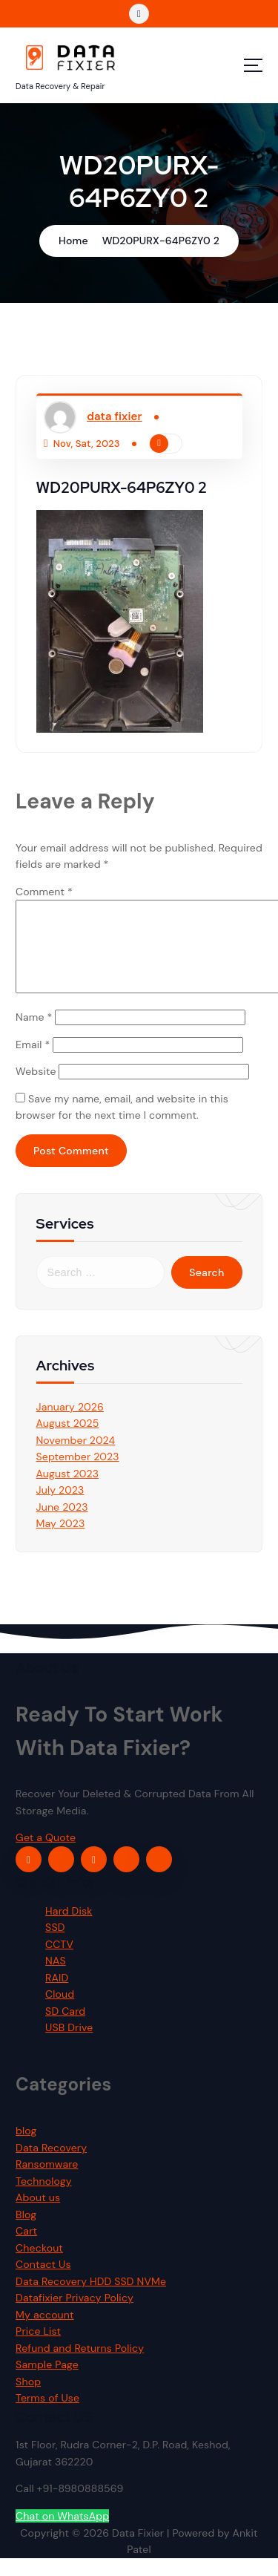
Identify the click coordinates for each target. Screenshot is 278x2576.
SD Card (65, 2029)
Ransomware (47, 2182)
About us (38, 2216)
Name (34, 1035)
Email (33, 1062)
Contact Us (43, 2282)
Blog (26, 2232)
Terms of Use (47, 2416)
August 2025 (67, 1441)
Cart (26, 2249)
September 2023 (77, 1474)
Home (73, 240)
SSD (54, 1945)
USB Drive (69, 2046)
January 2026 (70, 1424)
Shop (28, 2399)
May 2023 (60, 1541)
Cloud (59, 2012)
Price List (38, 2349)
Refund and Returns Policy (80, 2366)
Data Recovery (51, 2165)
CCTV (59, 1962)
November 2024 (76, 1458)
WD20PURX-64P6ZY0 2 (160, 240)
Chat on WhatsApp (62, 2534)
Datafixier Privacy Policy (74, 2316)
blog (26, 2149)
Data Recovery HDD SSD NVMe (91, 2299)
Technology (44, 2199)
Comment (44, 891)
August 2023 (67, 1491)
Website (36, 1089)
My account (45, 2332)
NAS (55, 1979)
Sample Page (47, 2383)
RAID (56, 1995)
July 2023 (60, 1507)
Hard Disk (68, 1928)
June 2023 (62, 1524)
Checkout (39, 2265)
